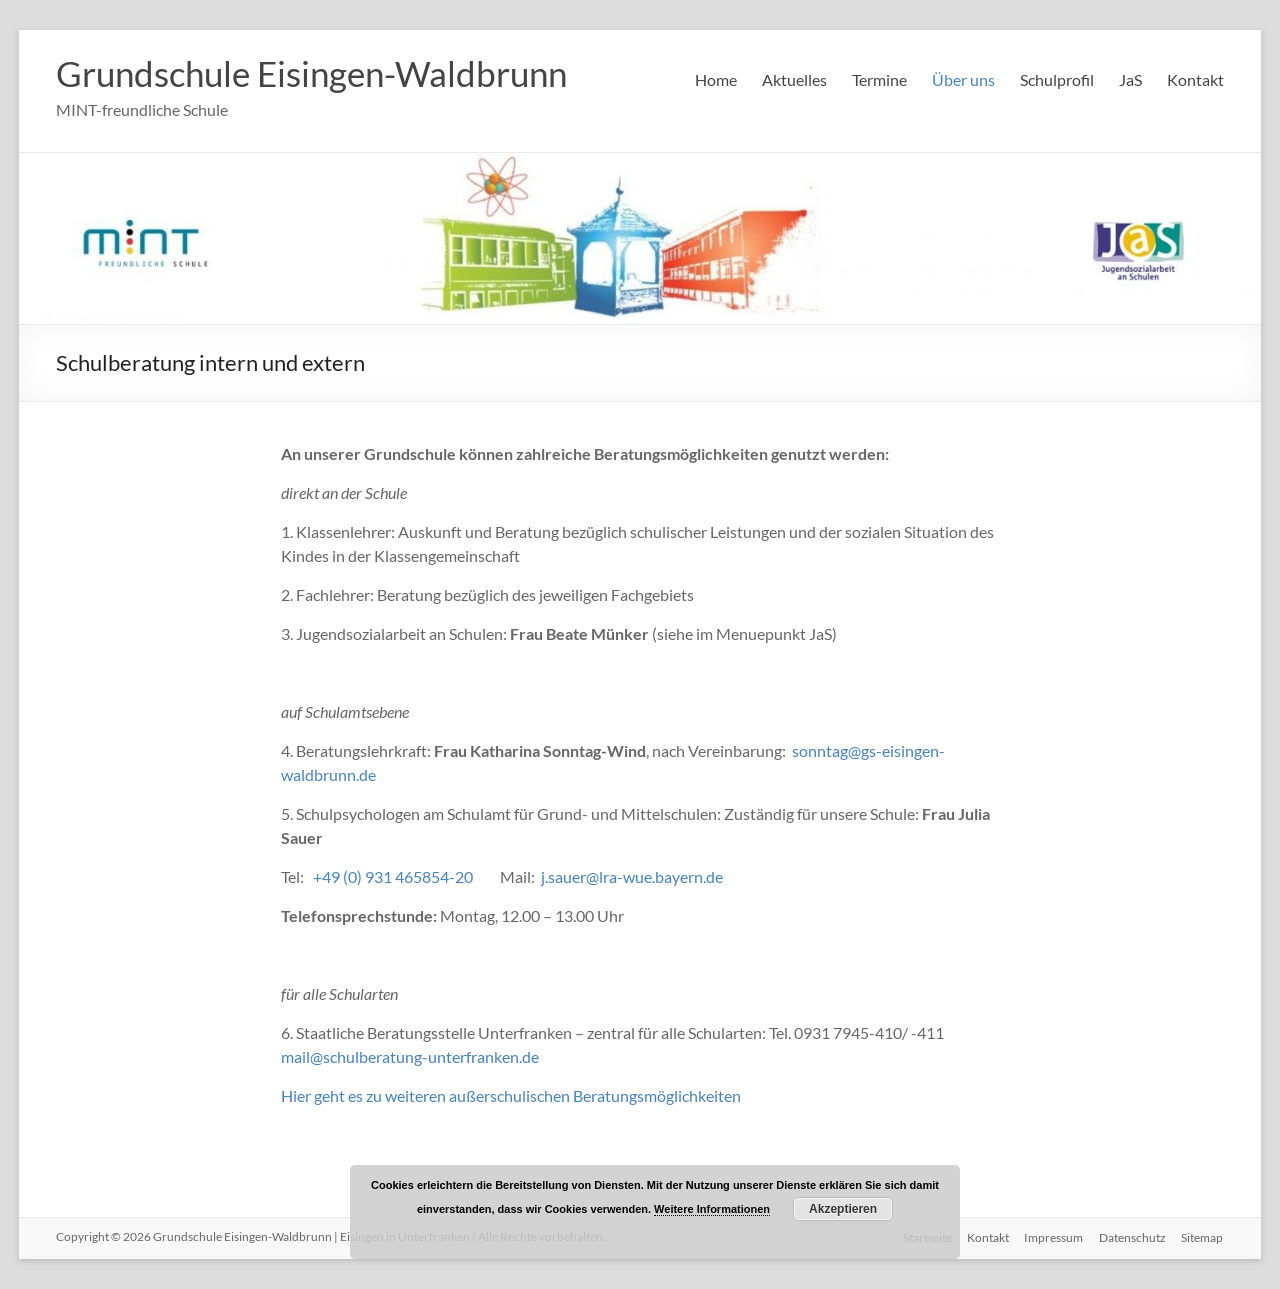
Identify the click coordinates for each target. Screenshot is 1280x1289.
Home (716, 79)
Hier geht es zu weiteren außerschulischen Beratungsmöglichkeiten (511, 1095)
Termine (879, 79)
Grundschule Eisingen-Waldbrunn (320, 73)
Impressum (1053, 1236)
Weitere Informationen (712, 1209)
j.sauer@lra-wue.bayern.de (632, 876)
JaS (1130, 79)
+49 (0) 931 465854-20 (393, 876)
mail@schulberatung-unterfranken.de (410, 1056)
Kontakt (1195, 79)
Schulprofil (1057, 79)
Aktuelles (794, 79)
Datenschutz (1132, 1236)
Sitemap (1203, 1236)
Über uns (963, 79)
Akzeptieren (843, 1209)
